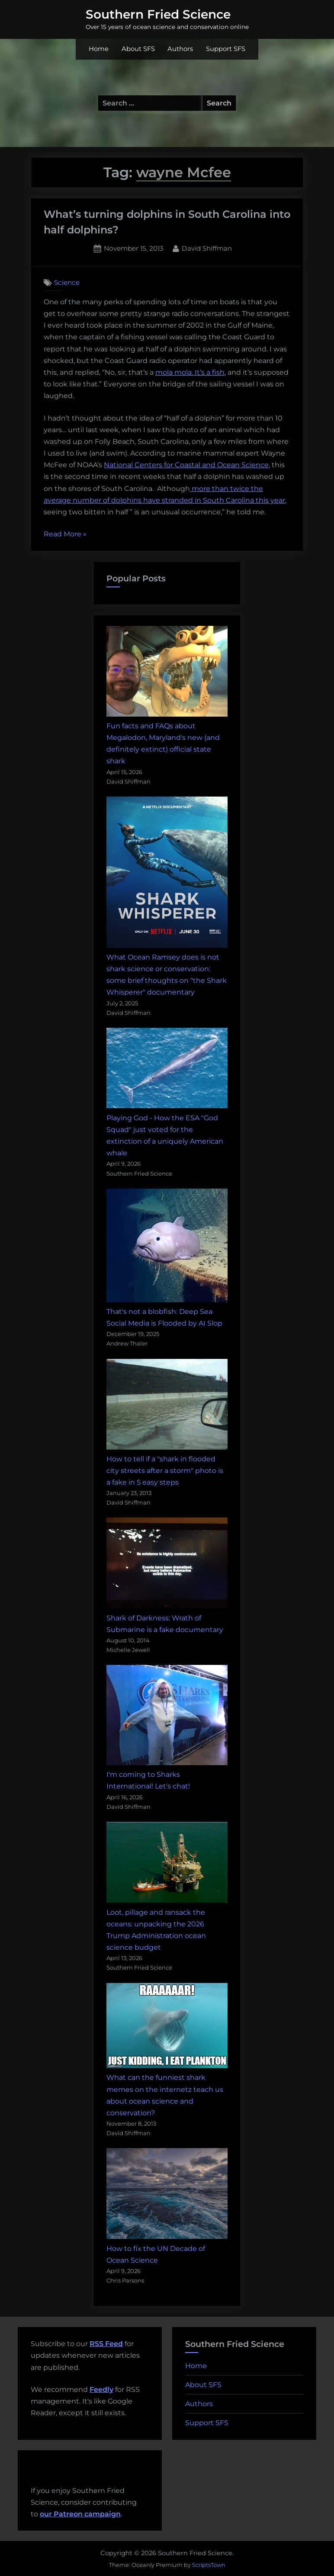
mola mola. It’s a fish (190, 372)
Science (67, 282)
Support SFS (225, 49)
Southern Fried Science (158, 14)
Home (99, 49)
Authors (180, 49)
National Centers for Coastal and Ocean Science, (187, 465)
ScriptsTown (208, 2564)
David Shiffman (207, 247)
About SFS (138, 49)
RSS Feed (106, 2344)
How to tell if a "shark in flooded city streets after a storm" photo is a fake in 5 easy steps (164, 1470)
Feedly (101, 2389)
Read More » (65, 534)
